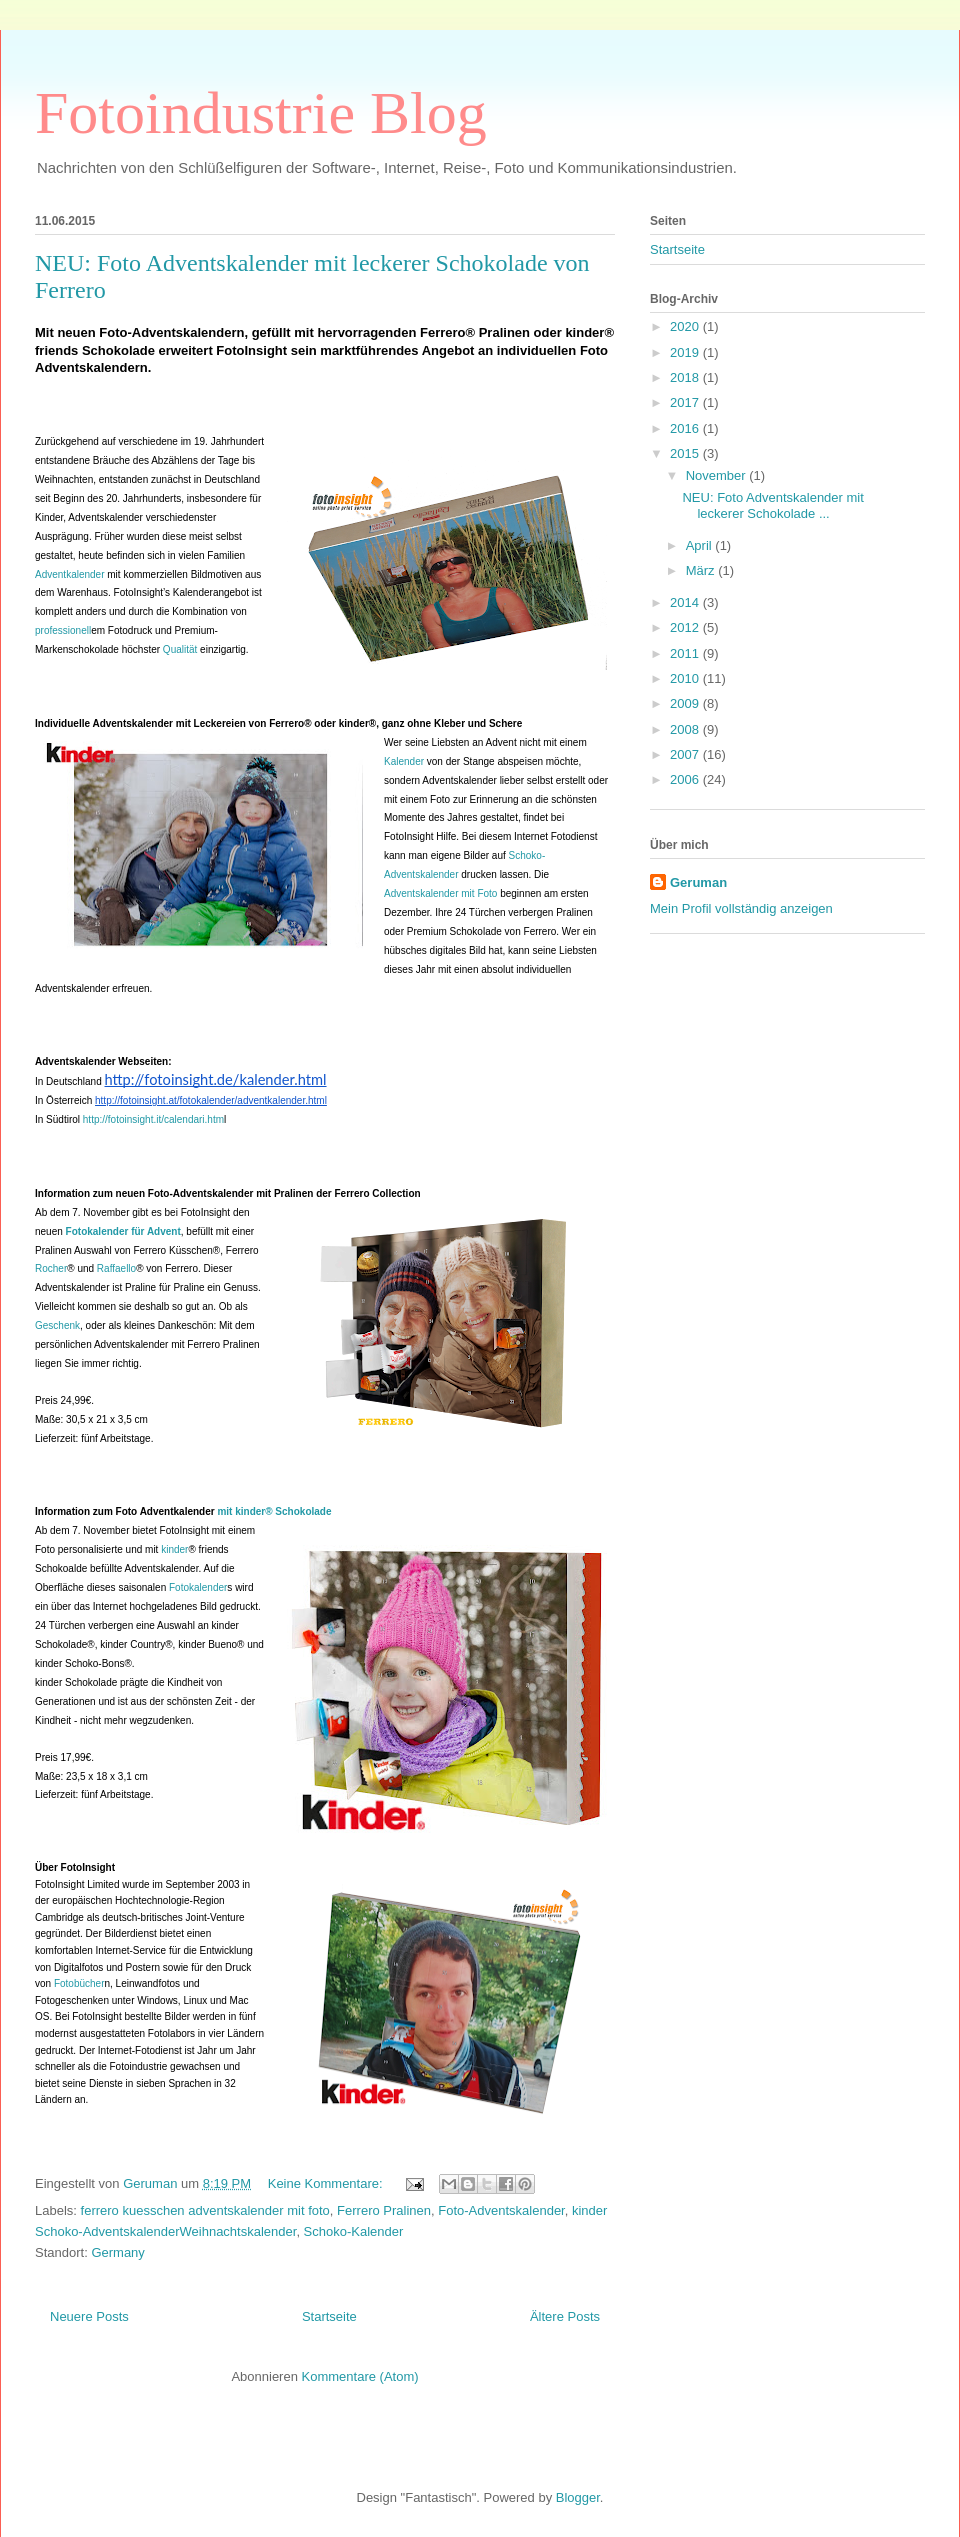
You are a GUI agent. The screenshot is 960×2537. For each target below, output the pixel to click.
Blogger (578, 2497)
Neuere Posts (89, 2316)
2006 (686, 779)
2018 (686, 377)
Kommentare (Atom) (360, 2376)
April (701, 545)
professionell (63, 630)
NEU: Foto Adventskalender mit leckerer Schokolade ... (772, 505)
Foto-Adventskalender (501, 2210)
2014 (686, 602)
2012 (686, 627)
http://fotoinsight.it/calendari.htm (153, 1119)
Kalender (404, 761)
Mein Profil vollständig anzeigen (741, 908)
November (718, 475)
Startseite (329, 2316)
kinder (174, 1549)
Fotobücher (79, 1983)
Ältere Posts (565, 2316)
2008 (686, 729)
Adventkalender (70, 574)
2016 (686, 428)
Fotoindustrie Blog (261, 113)
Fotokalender (198, 1587)
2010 (686, 678)
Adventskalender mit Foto (440, 893)
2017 (686, 402)
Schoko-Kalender (354, 2231)
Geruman (698, 882)
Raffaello (116, 1268)
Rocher (51, 1268)
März (702, 570)
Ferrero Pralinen (384, 2210)
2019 (686, 352)
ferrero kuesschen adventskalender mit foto (205, 2210)
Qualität (180, 649)
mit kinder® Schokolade (224, 1511)
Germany (117, 2252)
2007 (686, 754)
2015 (686, 453)
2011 (686, 653)
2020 (686, 326)
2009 (686, 703)
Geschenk (57, 1325)
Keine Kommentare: (327, 2183)
